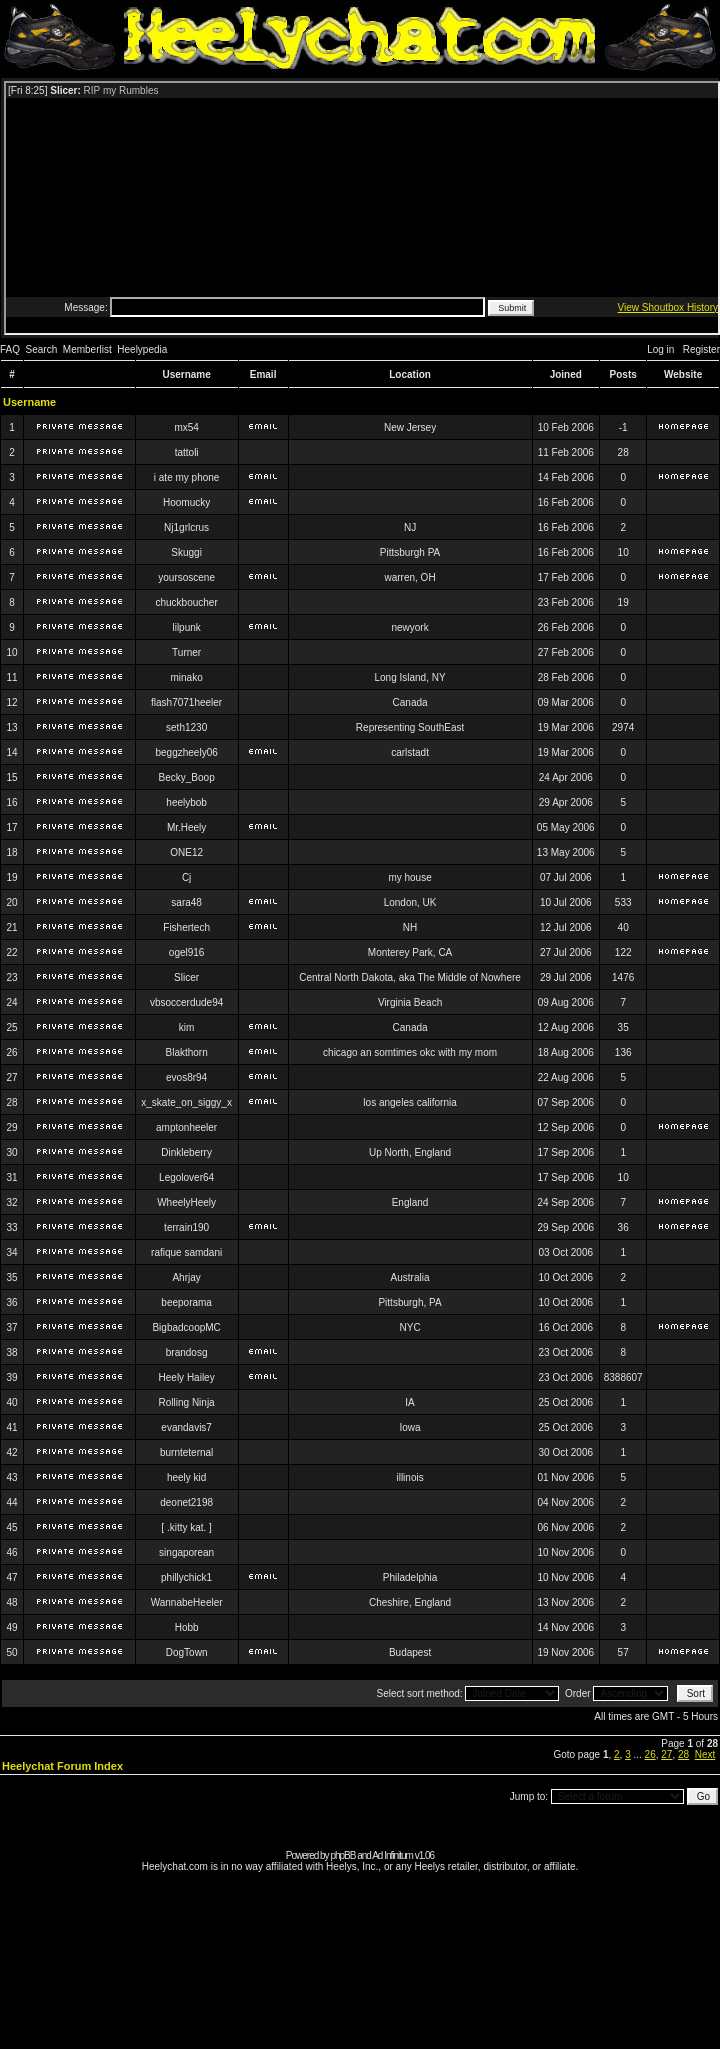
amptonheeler (186, 1127)
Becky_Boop (187, 777)
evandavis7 (186, 1427)
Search (42, 349)
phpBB (342, 1855)
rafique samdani (186, 1252)
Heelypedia (142, 349)
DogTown (187, 1652)
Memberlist (87, 349)
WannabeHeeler (187, 1602)
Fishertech (186, 927)
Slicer (186, 977)
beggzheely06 (186, 752)
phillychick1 (186, 1577)
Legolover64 (186, 1177)
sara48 (186, 902)
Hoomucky (186, 502)
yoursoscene (186, 577)
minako (187, 677)
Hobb (187, 1627)
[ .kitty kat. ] (186, 1527)
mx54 (186, 427)
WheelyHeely (186, 1202)
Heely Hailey (187, 1377)
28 (683, 1754)
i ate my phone (187, 477)
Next (705, 1754)
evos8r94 (186, 1077)
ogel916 (187, 952)
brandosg (187, 1352)
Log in (660, 349)
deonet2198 (186, 1502)
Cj (186, 877)
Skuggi (186, 552)
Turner (186, 652)
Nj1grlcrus (186, 527)
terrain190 (186, 1227)
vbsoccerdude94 (186, 1002)
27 (666, 1754)
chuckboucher (186, 602)
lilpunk (186, 627)
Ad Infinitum (392, 1855)
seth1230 (186, 727)
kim (187, 1027)
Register (701, 349)
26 (650, 1754)
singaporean (186, 1552)
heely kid (186, 1477)
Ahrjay (186, 1277)
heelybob (186, 802)
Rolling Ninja (187, 1402)
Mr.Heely (186, 827)
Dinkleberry (186, 1152)
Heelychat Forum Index (62, 1766)
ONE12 (186, 852)
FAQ (10, 349)
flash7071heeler (186, 702)
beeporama (186, 1302)
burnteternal (186, 1452)
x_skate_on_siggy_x (186, 1102)
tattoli (187, 452)
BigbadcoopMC (186, 1327)
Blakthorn (187, 1052)
